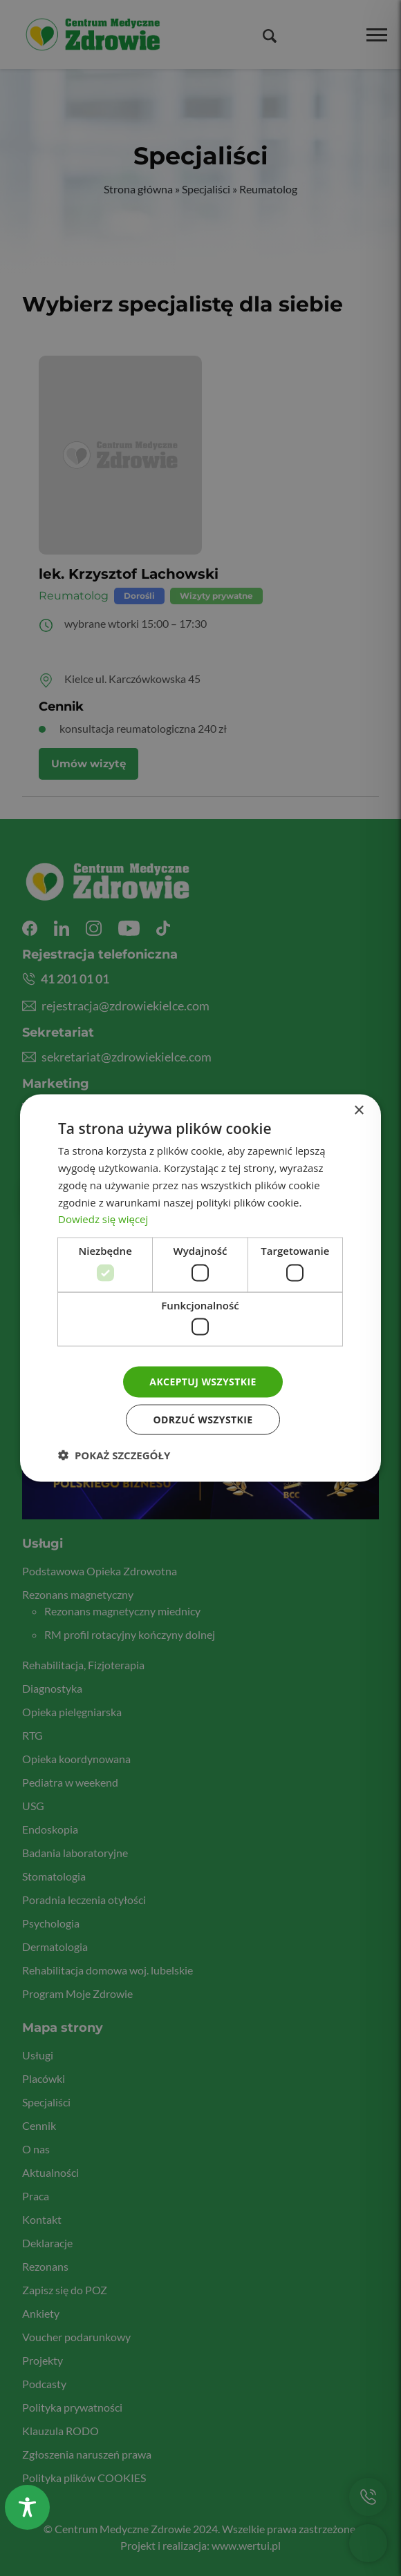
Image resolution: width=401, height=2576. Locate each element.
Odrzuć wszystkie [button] (202, 1418)
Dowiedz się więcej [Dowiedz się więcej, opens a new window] (103, 1219)
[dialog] (200, 1288)
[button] (114, 1454)
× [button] (358, 1111)
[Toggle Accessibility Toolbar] (27, 2507)
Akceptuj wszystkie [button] (202, 1381)
